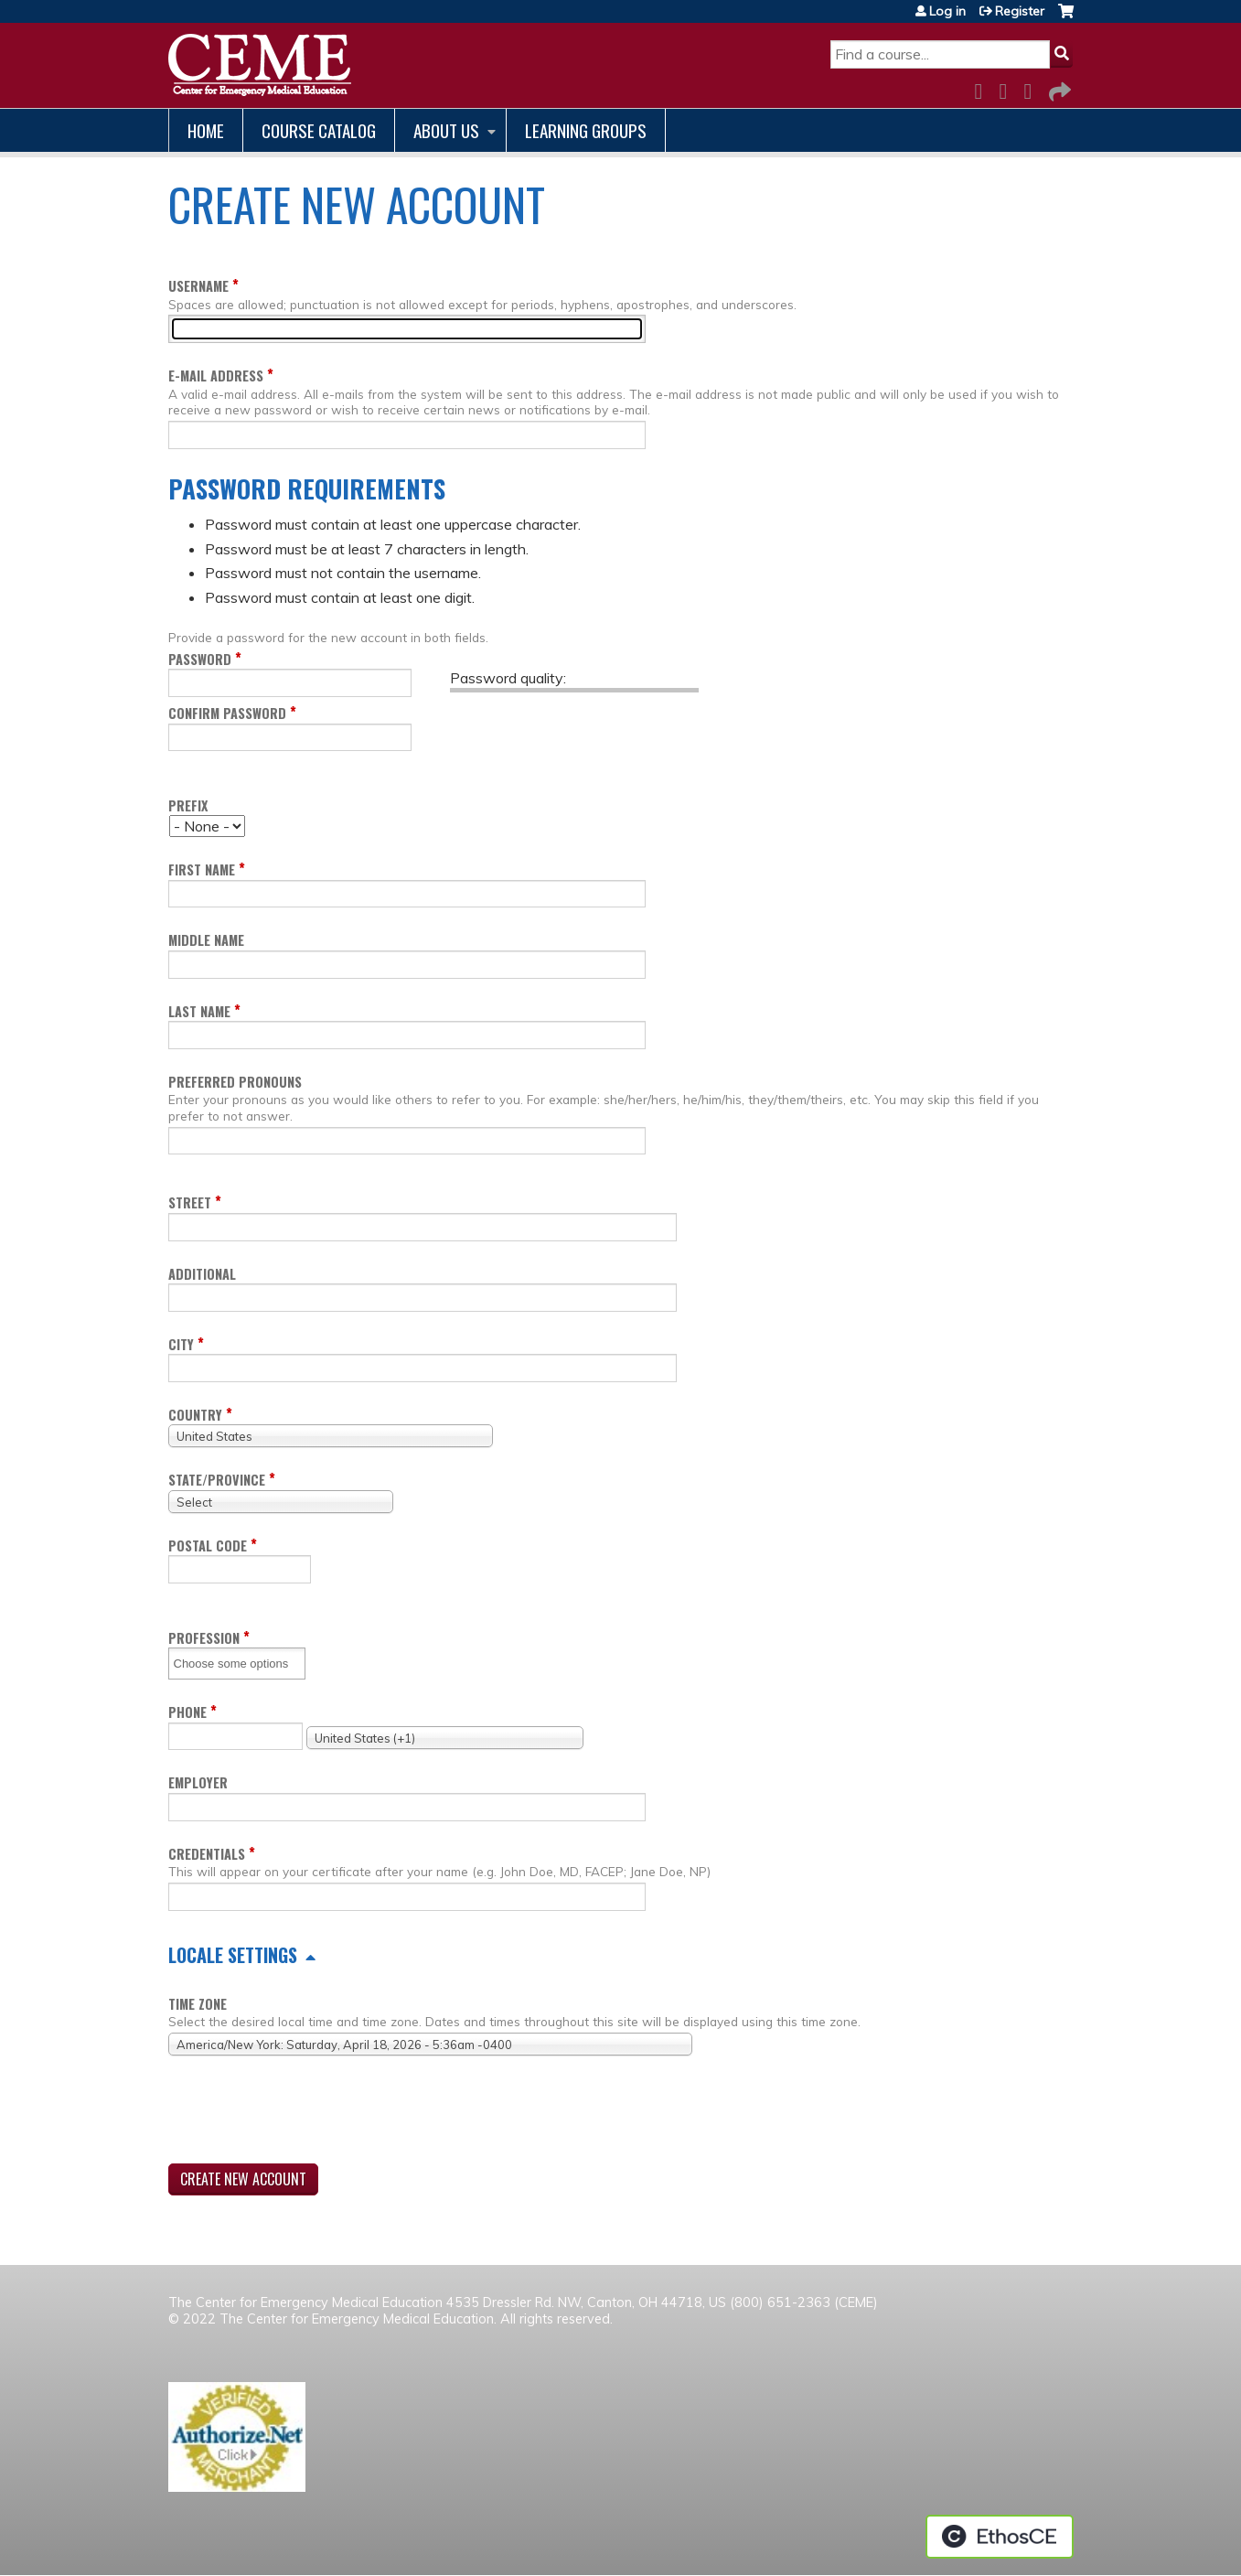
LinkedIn (1033, 88)
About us (446, 130)
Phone (187, 1712)
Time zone (197, 2003)
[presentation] (307, 2113)
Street (189, 1202)
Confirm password (227, 713)
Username (198, 285)
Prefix (188, 805)
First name (201, 869)
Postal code (207, 1545)
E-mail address (215, 375)
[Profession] (237, 1663)
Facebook (984, 88)
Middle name (206, 940)
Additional (202, 1273)
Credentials (206, 1853)
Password (199, 659)
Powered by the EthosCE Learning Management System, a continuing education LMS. (999, 2537)
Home (205, 130)
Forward (1058, 88)
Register (1019, 11)
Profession (204, 1638)
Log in (947, 11)
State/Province (216, 1479)
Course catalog (319, 130)
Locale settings (232, 1955)
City (181, 1344)
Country (195, 1414)
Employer (198, 1782)
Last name (199, 1011)
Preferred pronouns (235, 1081)
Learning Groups (586, 130)
